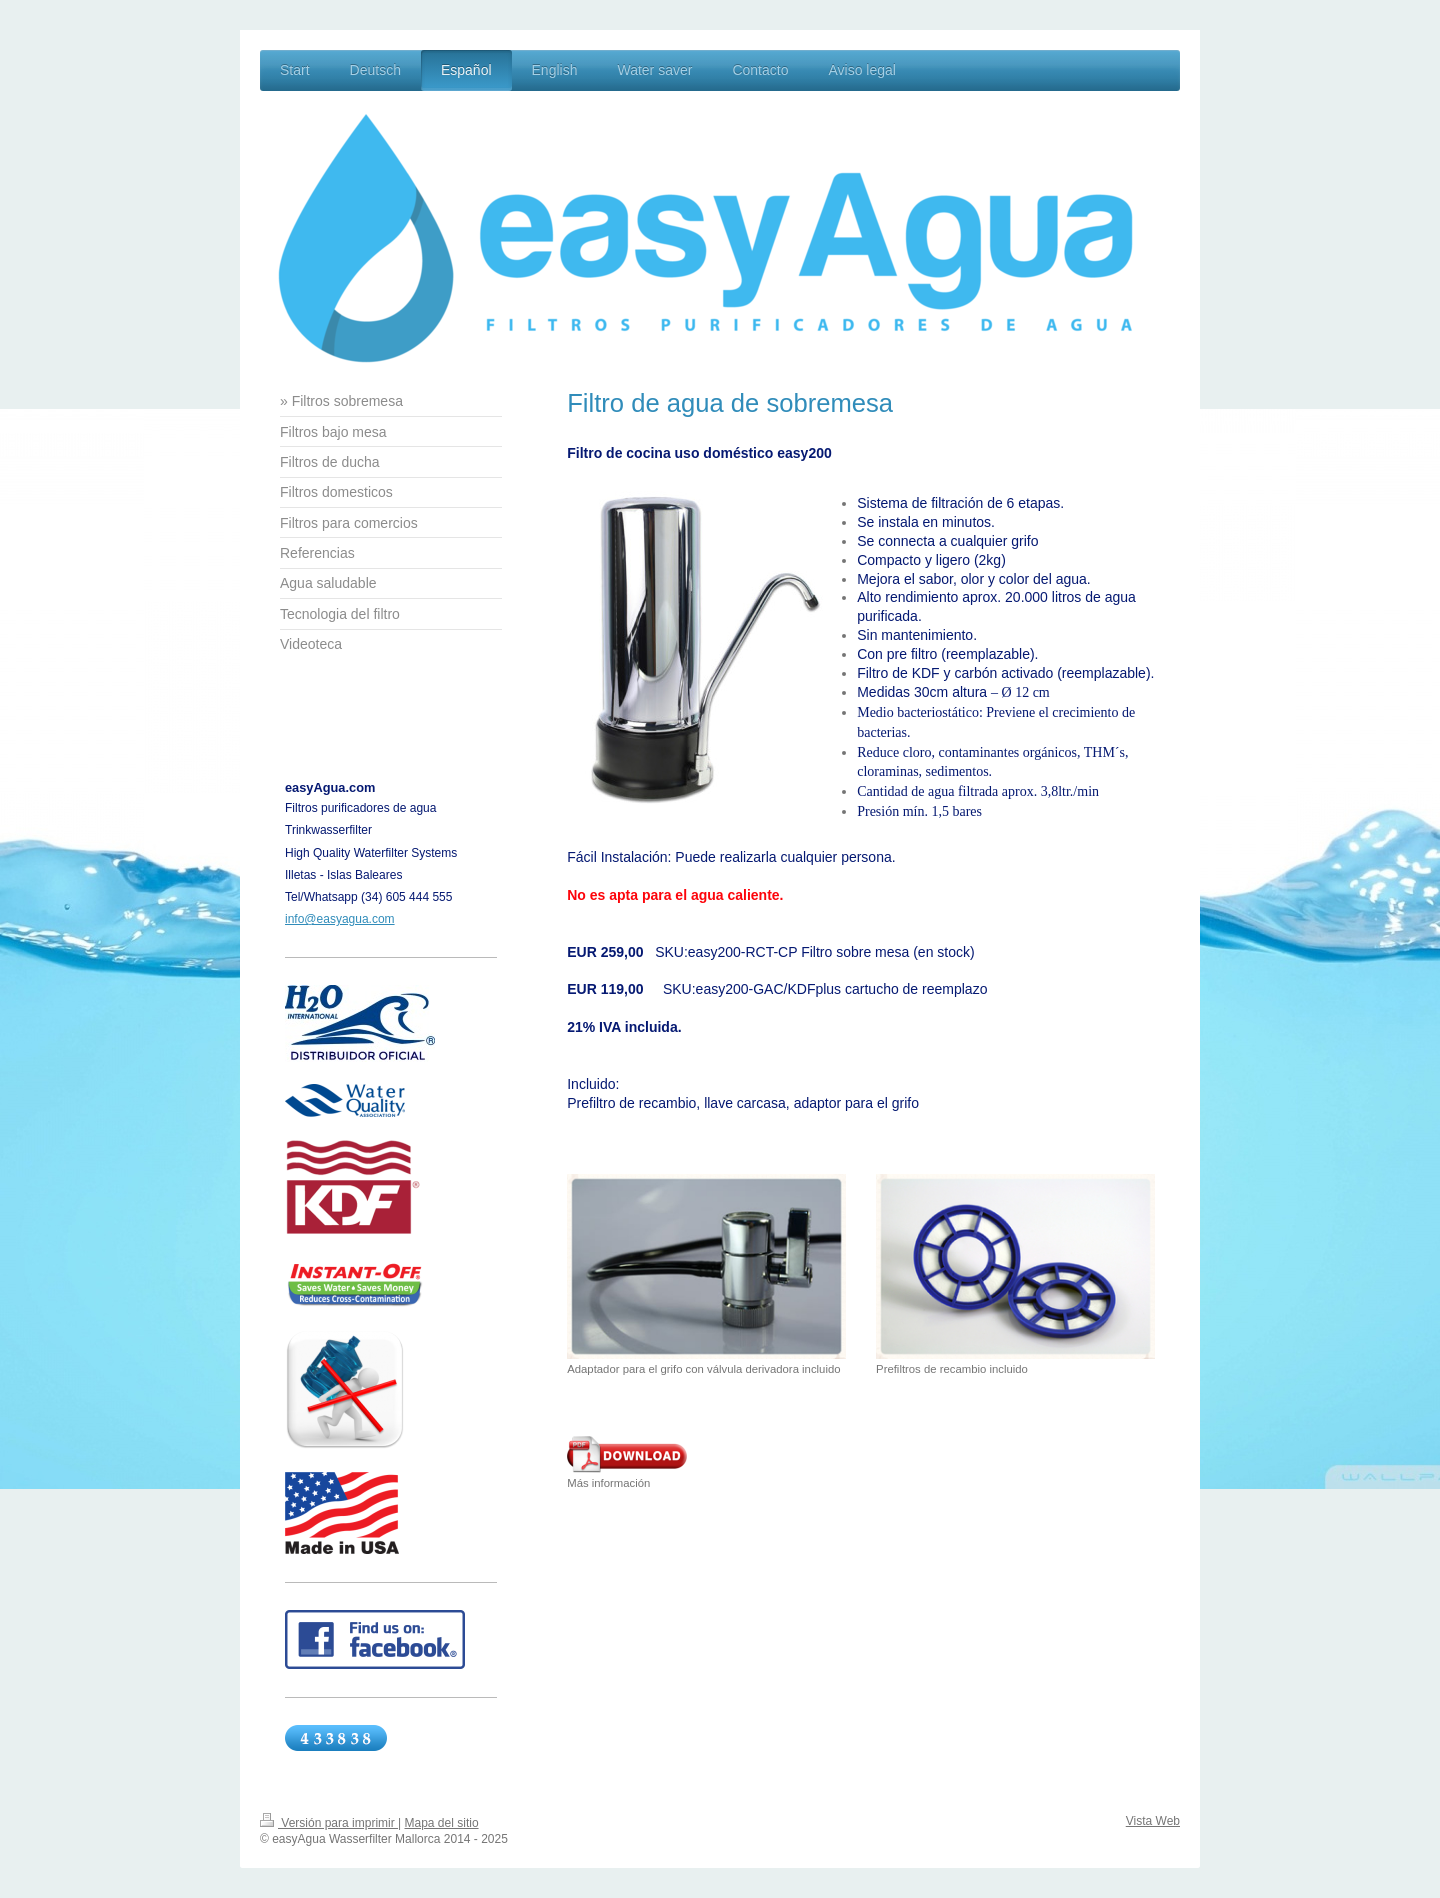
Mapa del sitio (442, 1823)
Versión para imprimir (329, 1823)
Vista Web (1153, 1821)
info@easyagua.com (340, 919)
